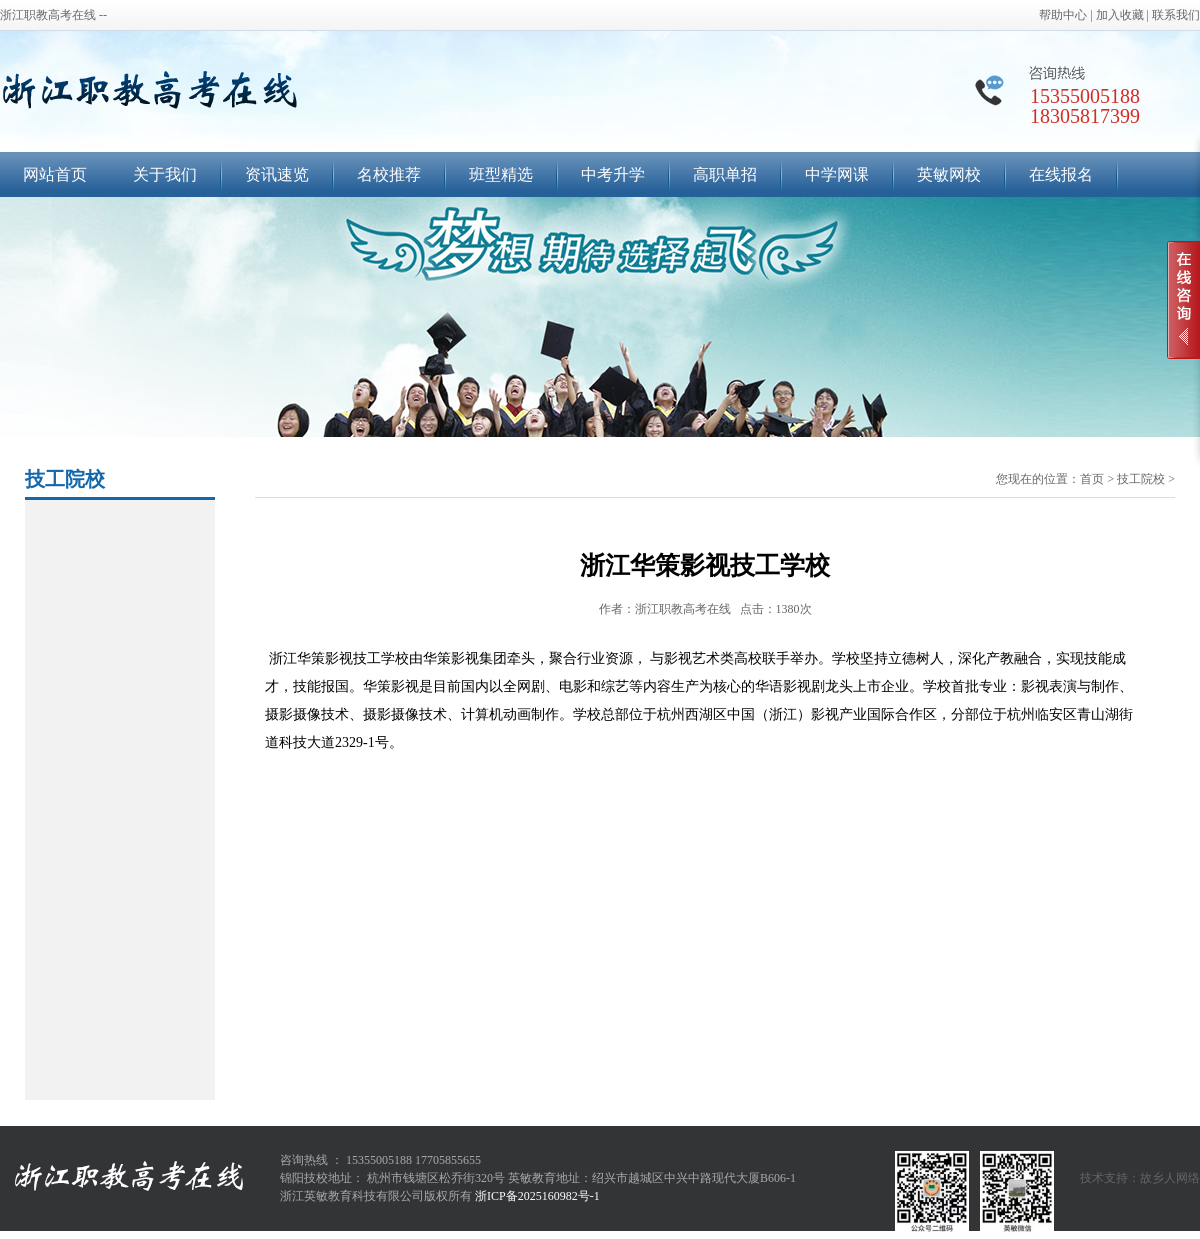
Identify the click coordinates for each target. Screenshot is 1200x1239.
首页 (1092, 479)
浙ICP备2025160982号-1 (537, 1196)
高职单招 (725, 174)
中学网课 (837, 174)
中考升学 (613, 174)
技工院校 (1141, 479)
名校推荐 (389, 174)
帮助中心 (1063, 15)
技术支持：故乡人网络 (1140, 1178)
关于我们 (165, 174)
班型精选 (501, 174)
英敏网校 (949, 174)
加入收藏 (1120, 15)
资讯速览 (277, 174)
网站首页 (55, 174)
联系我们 (1176, 15)
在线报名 (1061, 174)
